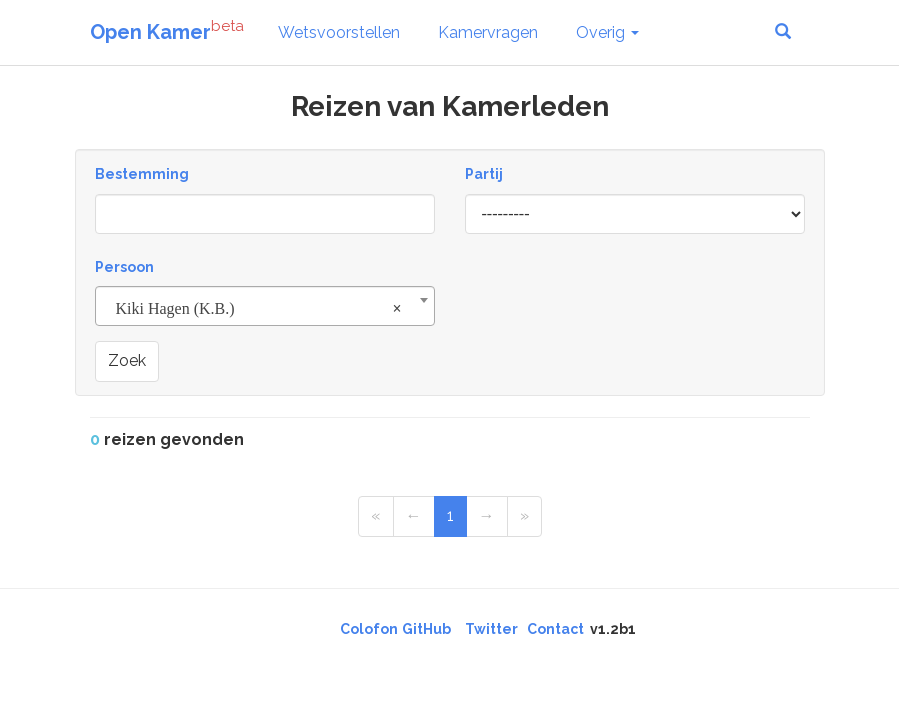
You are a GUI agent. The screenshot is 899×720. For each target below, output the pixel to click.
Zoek (127, 360)
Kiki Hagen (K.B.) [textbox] (259, 309)
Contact (555, 629)
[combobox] (265, 306)
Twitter (491, 629)
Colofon (369, 629)
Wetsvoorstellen (339, 32)
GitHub (426, 629)
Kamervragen (488, 32)
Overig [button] (607, 32)
